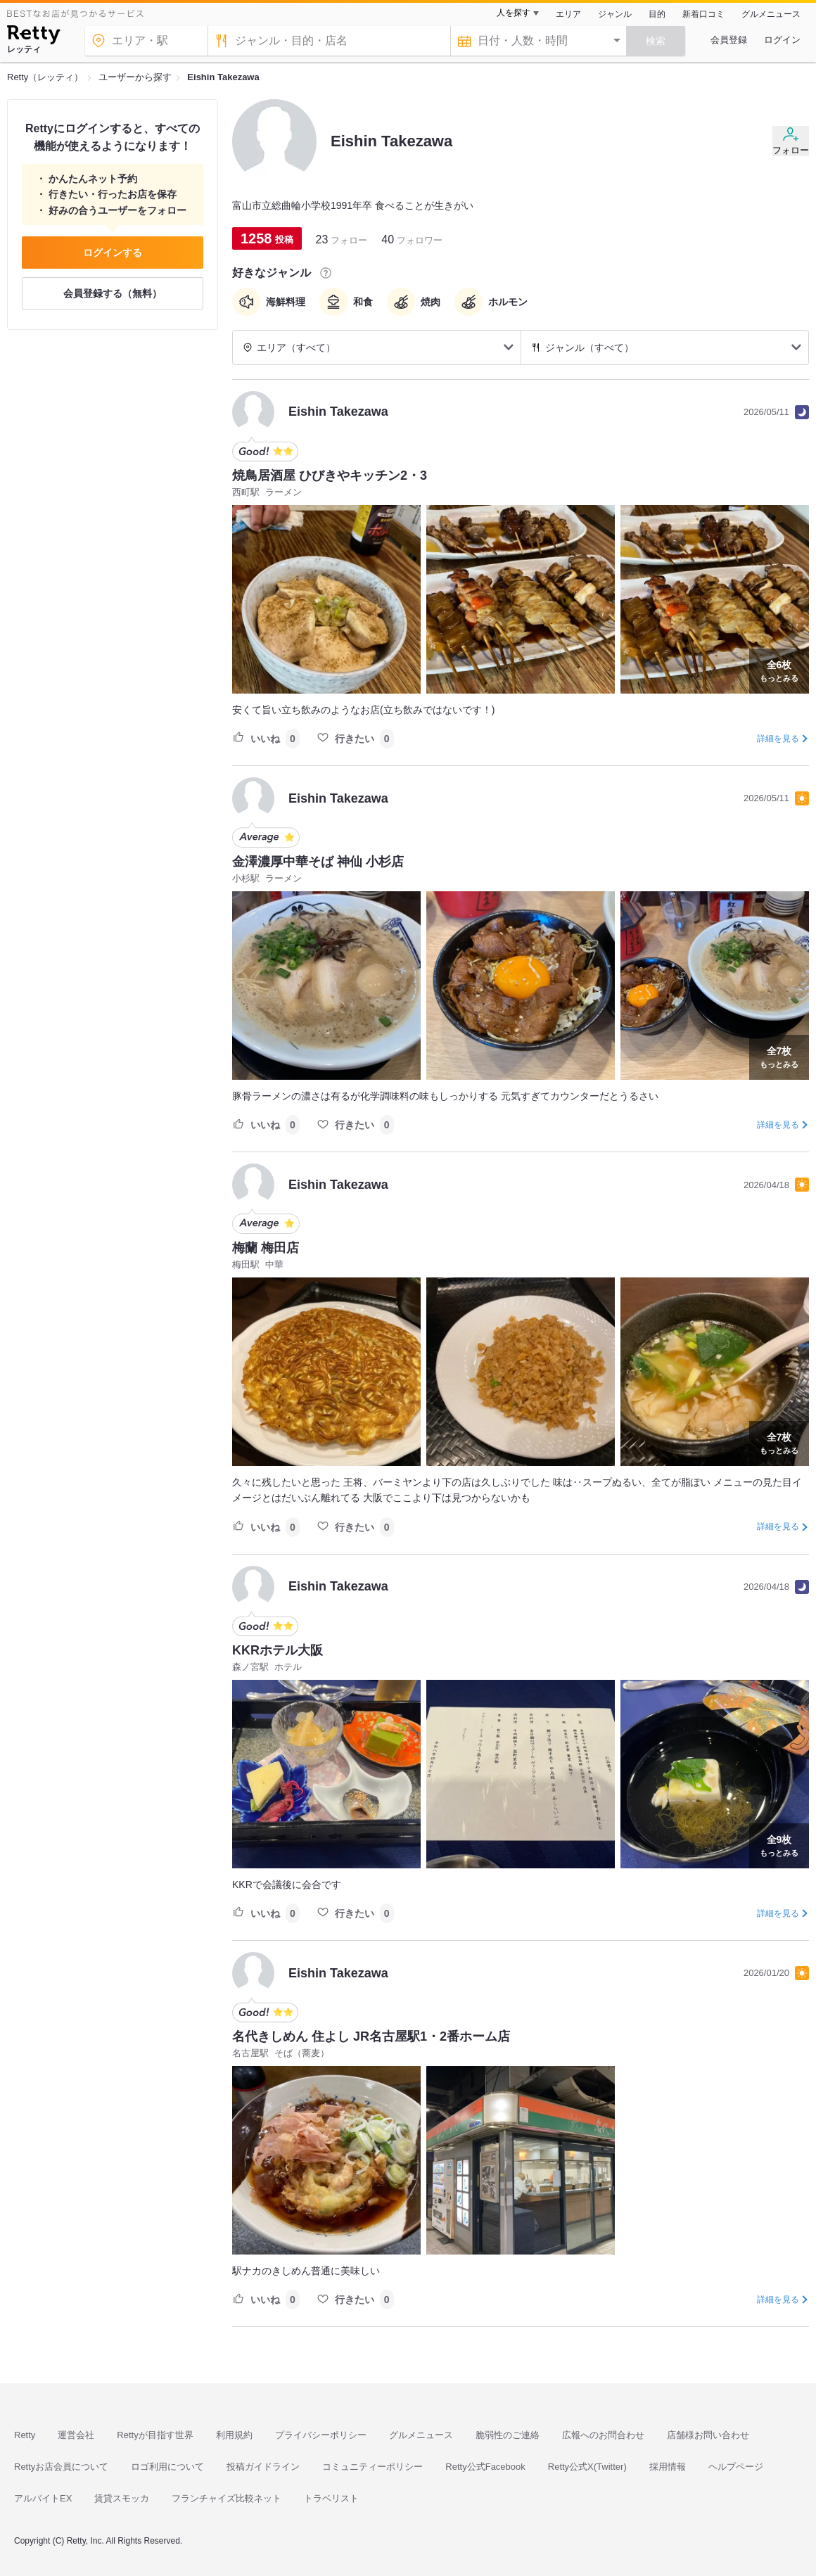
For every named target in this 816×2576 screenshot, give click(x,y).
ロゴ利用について (167, 2466)
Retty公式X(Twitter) (587, 2466)
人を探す (513, 13)
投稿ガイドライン (263, 2466)
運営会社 (76, 2435)
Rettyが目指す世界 (155, 2435)
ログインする (112, 252)
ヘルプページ (735, 2466)
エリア (568, 14)
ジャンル (615, 14)
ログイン (782, 39)
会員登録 (728, 39)
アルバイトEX (43, 2498)
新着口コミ (703, 14)
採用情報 (667, 2466)
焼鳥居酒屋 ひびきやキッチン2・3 (329, 475)
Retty (24, 2435)
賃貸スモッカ (121, 2498)
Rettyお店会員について (61, 2466)
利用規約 (234, 2435)
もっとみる (779, 669)
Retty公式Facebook (485, 2466)
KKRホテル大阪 (277, 1650)
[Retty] (33, 36)
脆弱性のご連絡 (508, 2435)
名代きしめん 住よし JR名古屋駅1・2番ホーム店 (371, 2036)
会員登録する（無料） (112, 293)
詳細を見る (778, 739)
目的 (657, 14)
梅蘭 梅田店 (265, 1248)
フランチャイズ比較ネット (226, 2498)
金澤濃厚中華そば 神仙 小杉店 (318, 862)
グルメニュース (771, 14)
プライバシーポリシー (320, 2435)
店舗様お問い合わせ (708, 2435)
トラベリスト (331, 2498)
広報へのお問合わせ (603, 2435)
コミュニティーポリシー (372, 2466)
